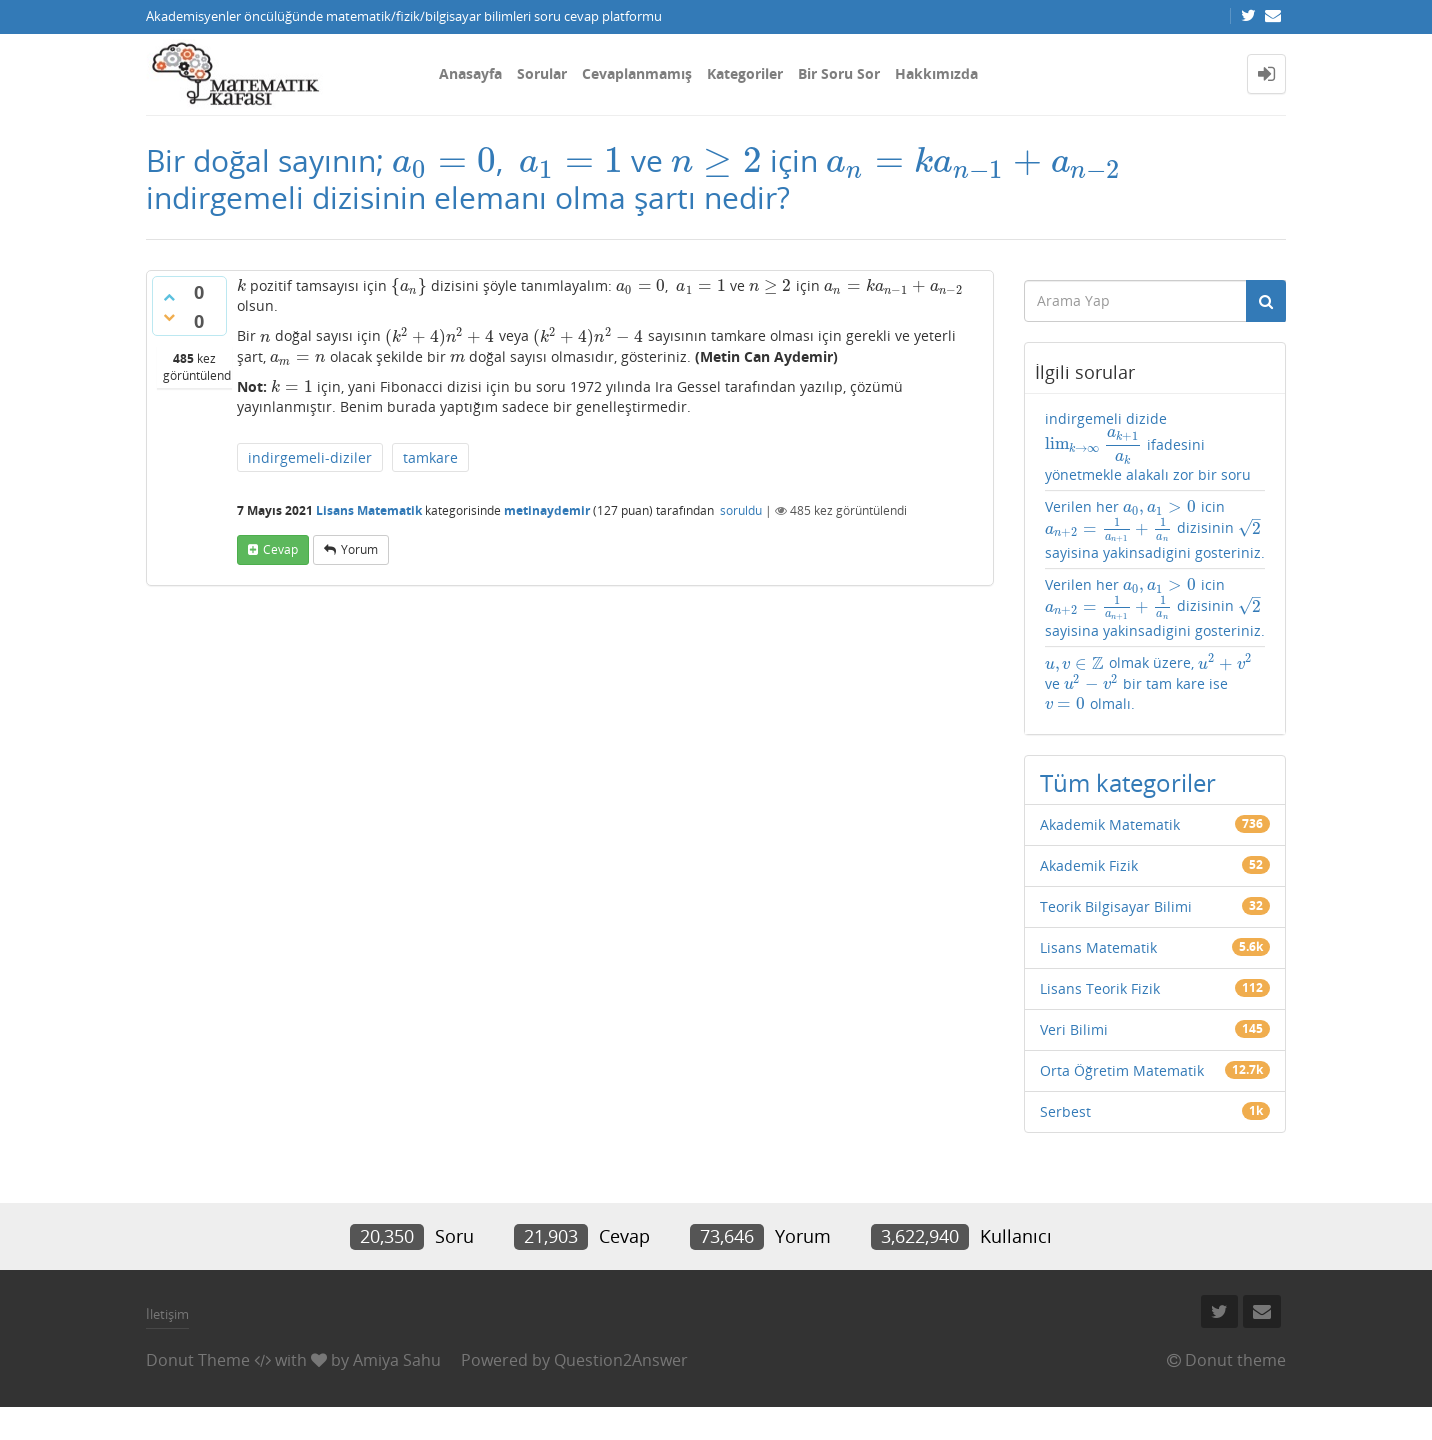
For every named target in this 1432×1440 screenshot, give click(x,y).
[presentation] (444, 160)
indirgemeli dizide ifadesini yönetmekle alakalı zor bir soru (1148, 446)
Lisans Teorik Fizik (1100, 988)
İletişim (167, 1314)
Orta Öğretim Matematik (1122, 1070)
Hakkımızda (936, 73)
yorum (359, 549)
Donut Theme (198, 1360)
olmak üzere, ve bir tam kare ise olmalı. (1149, 683)
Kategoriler (745, 73)
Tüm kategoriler (1128, 782)
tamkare (430, 457)
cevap (280, 549)
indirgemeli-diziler (310, 457)
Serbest (1065, 1111)
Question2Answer (621, 1360)
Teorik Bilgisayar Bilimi (1116, 906)
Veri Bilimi (1074, 1029)
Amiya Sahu (397, 1360)
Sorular (542, 73)
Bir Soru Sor (839, 73)
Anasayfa (470, 73)
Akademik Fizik (1089, 865)
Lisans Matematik (369, 510)
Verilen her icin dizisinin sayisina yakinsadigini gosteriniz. (1155, 529)
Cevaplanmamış (637, 73)
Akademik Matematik (1110, 824)
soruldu (741, 510)
